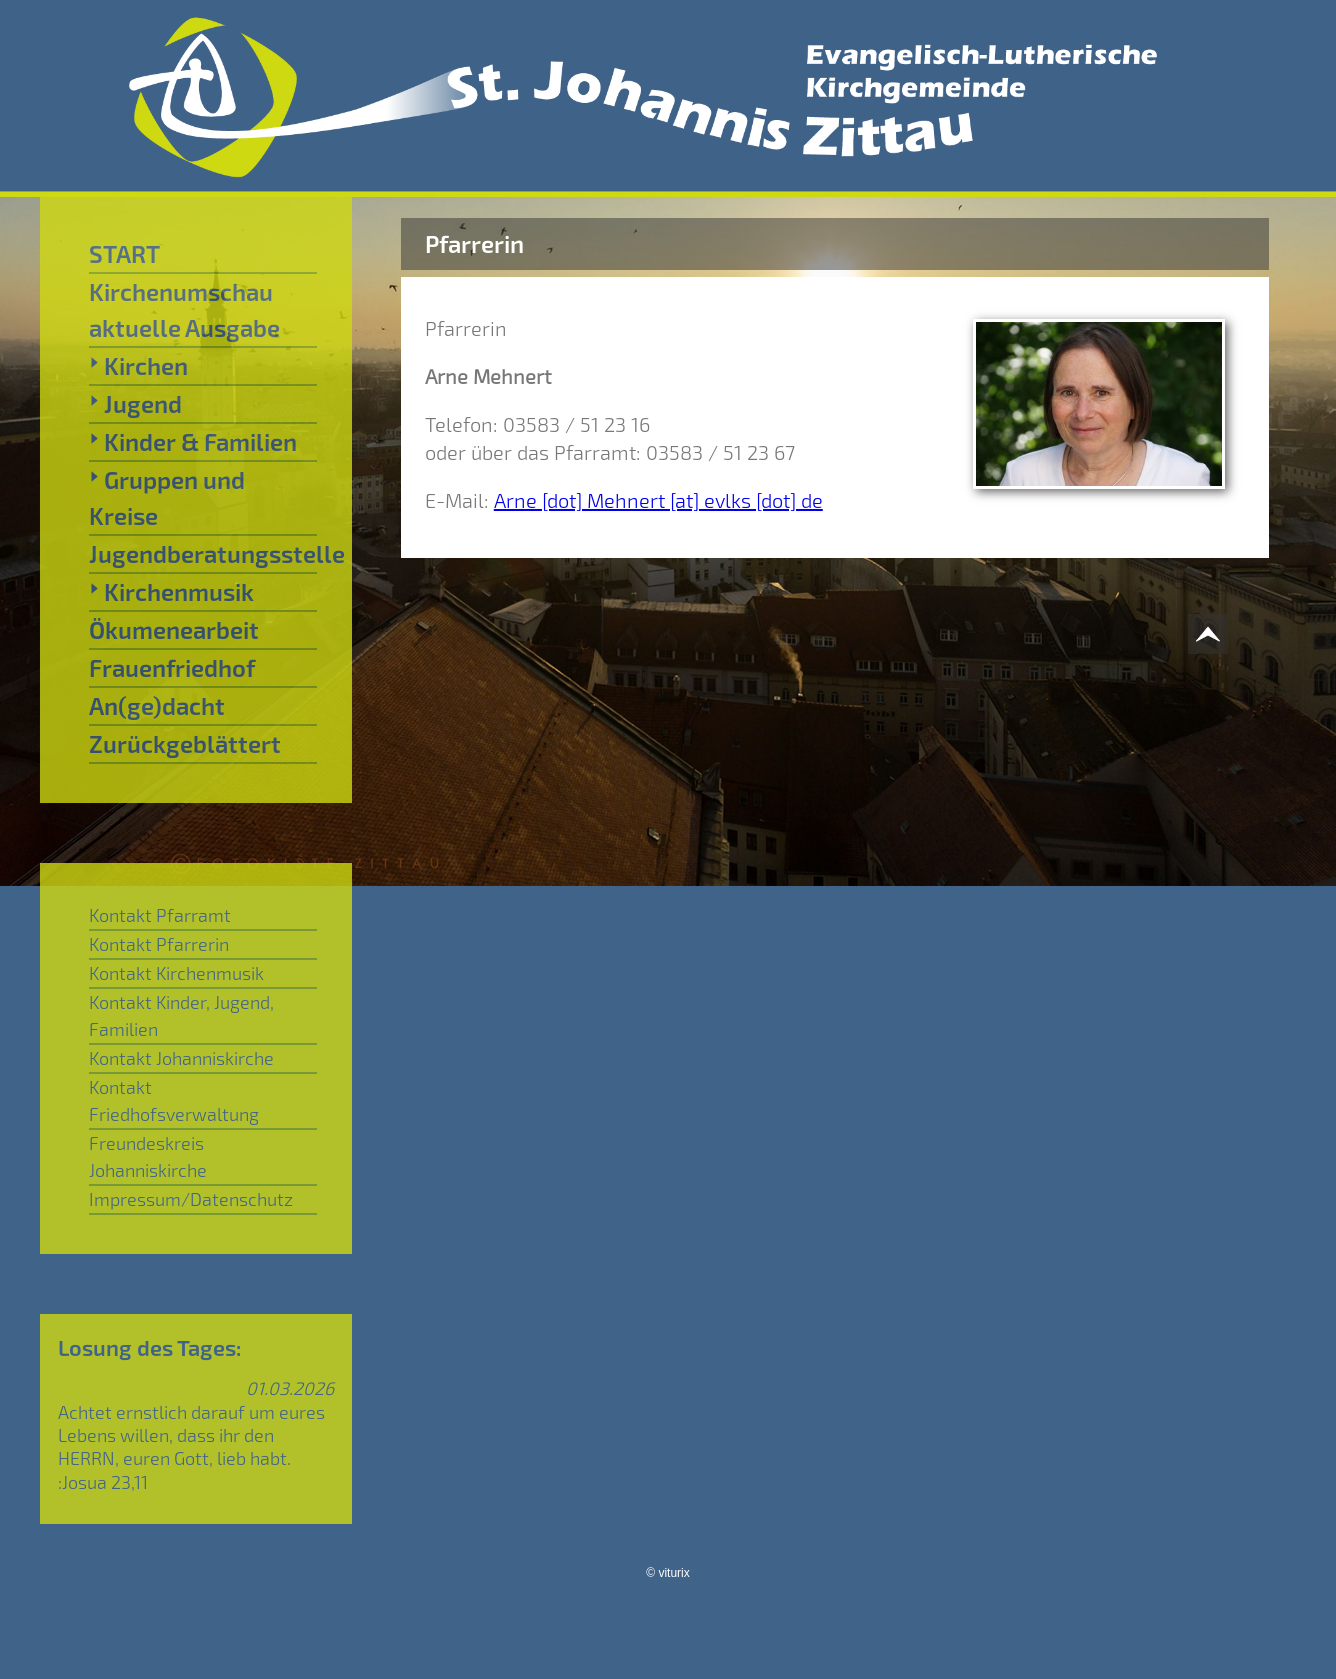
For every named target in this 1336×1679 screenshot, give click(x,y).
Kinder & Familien (193, 441)
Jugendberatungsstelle (203, 553)
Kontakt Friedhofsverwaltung (174, 1100)
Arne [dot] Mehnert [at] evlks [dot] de (658, 500)
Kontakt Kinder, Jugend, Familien (181, 1015)
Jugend (135, 403)
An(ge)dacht (157, 705)
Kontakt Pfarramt (160, 915)
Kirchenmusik (171, 591)
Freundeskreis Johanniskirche (148, 1156)
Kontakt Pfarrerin (159, 944)
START (124, 253)
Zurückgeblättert (185, 743)
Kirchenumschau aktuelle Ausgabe (184, 309)
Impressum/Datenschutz (191, 1199)
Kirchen (138, 365)
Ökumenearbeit (174, 629)
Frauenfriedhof (172, 667)
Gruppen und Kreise (167, 497)
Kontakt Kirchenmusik (176, 973)
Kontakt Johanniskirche (181, 1058)
